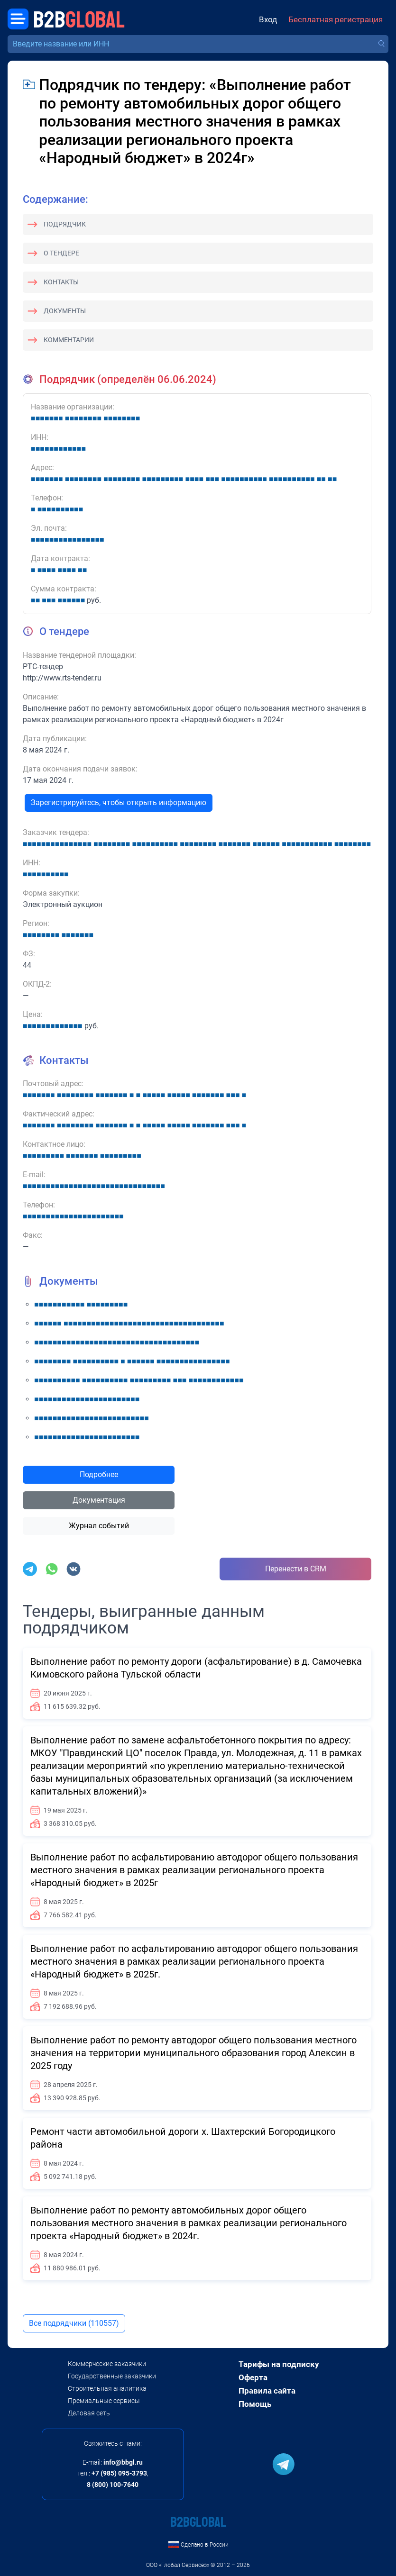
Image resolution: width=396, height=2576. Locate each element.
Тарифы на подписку (279, 2364)
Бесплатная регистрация (335, 19)
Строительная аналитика (107, 2388)
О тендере (61, 253)
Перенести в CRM (295, 1568)
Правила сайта (267, 2390)
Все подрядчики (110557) (74, 2323)
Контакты (61, 282)
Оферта (253, 2377)
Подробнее (99, 1474)
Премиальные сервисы (104, 2400)
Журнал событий (99, 1525)
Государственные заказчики (112, 2376)
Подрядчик (65, 224)
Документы (65, 311)
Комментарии (69, 340)
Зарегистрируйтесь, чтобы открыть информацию (118, 802)
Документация (99, 1500)
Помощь (255, 2404)
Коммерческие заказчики (107, 2363)
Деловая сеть (89, 2413)
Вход (268, 19)
